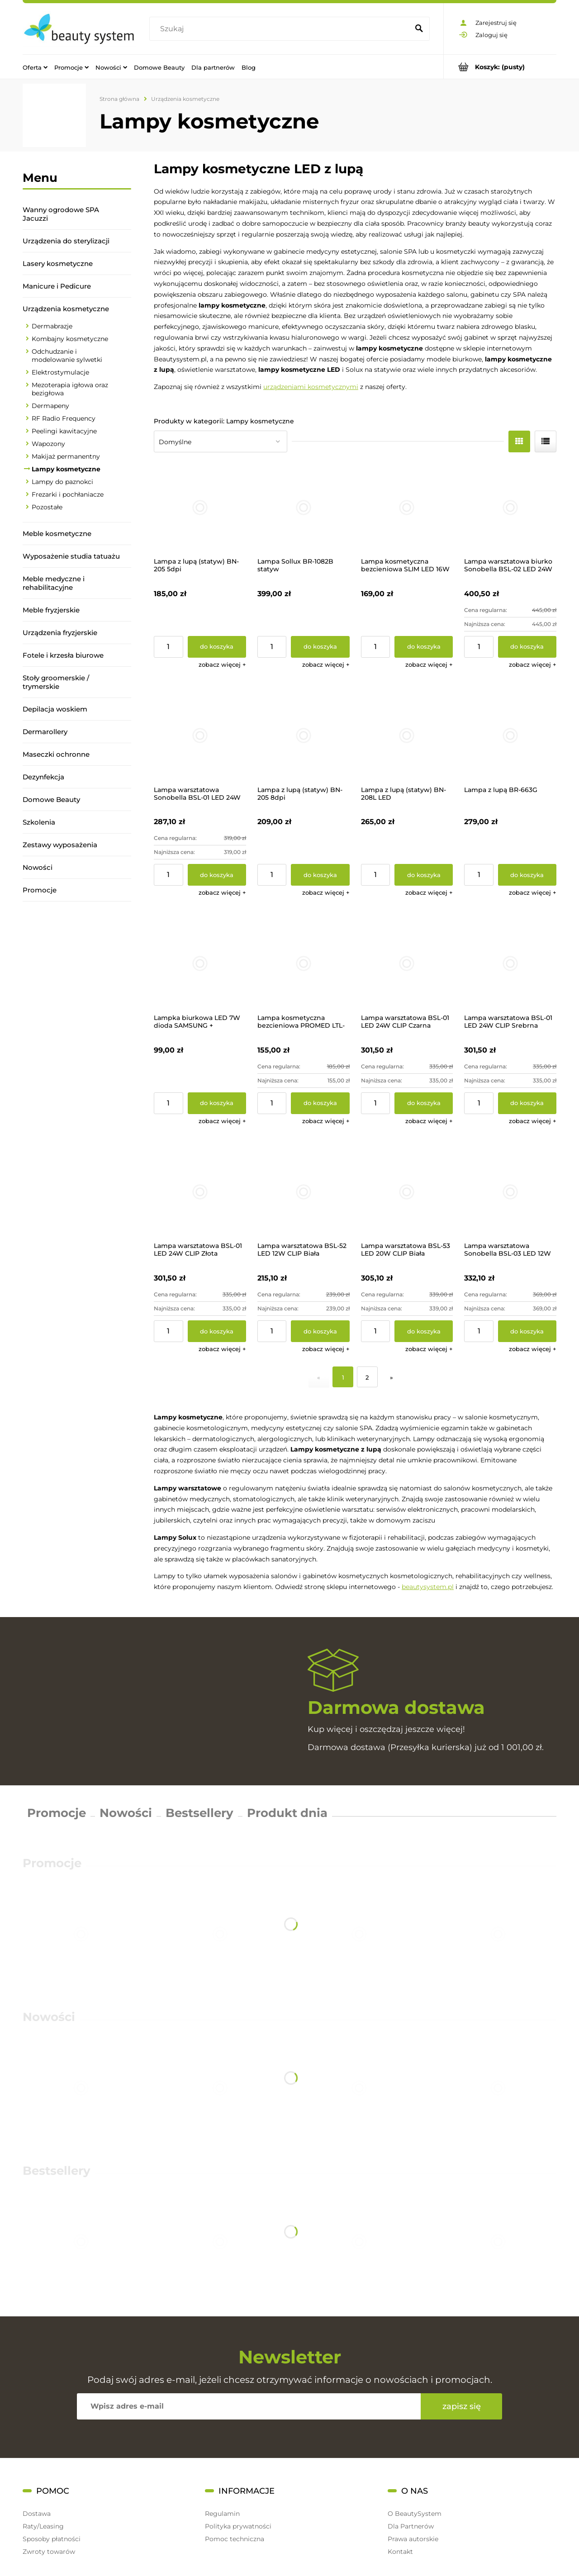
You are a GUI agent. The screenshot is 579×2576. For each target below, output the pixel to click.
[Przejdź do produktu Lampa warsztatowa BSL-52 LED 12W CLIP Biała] (303, 1192)
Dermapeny (50, 406)
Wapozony (48, 444)
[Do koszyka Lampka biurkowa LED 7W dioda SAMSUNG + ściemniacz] (217, 1103)
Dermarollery (45, 731)
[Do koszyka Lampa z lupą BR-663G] (527, 875)
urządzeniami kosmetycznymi (310, 387)
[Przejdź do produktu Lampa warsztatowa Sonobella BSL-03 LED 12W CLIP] (510, 1192)
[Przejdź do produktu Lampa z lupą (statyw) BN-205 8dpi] (303, 735)
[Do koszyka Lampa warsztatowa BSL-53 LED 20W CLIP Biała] (423, 1331)
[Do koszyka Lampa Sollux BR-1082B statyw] (320, 647)
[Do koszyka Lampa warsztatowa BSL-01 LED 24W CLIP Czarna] (423, 1103)
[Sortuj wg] (220, 441)
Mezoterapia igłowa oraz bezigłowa (70, 389)
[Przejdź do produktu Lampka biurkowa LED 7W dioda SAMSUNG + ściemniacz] (200, 963)
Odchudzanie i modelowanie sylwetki (67, 355)
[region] (77, 1028)
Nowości (37, 867)
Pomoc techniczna (234, 2539)
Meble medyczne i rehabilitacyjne (54, 583)
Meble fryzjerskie (51, 610)
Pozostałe (47, 507)
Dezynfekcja (43, 777)
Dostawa (37, 2514)
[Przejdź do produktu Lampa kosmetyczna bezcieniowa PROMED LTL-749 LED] (303, 963)
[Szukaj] (418, 29)
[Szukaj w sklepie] (281, 29)
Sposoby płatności (52, 2539)
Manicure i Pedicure (57, 286)
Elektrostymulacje (60, 372)
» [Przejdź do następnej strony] (391, 1377)
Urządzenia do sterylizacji (66, 241)
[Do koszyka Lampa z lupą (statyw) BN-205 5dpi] (217, 647)
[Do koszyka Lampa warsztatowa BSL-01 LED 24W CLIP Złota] (217, 1331)
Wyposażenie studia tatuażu (71, 556)
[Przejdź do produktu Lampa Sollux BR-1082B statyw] (303, 507)
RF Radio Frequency (63, 418)
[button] (222, 664)
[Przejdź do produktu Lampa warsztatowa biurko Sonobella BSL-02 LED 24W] (510, 507)
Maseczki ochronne (56, 754)
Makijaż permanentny (66, 456)
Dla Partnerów (411, 2526)
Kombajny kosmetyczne (70, 339)
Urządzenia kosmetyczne (66, 308)
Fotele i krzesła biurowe (63, 655)
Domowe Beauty (51, 799)
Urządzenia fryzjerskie (60, 632)
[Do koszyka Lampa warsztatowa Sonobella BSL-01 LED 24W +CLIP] (217, 875)
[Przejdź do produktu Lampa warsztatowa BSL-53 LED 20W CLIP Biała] (407, 1192)
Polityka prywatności (238, 2526)
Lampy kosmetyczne (66, 469)
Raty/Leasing (43, 2526)
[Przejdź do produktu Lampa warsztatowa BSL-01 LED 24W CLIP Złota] (200, 1192)
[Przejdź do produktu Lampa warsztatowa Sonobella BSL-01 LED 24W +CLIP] (200, 735)
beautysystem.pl (428, 1587)
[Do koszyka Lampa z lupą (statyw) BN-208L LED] (423, 875)
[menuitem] (35, 67)
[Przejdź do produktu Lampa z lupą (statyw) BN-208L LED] (407, 735)
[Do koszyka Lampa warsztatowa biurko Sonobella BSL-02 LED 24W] (527, 647)
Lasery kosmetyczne (58, 263)
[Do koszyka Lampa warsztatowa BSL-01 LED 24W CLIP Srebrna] (527, 1103)
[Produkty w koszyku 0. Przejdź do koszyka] (500, 67)
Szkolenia (39, 822)
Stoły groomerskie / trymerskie (56, 682)
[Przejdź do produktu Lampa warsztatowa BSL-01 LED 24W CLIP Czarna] (407, 963)
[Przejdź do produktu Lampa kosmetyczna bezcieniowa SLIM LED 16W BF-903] (407, 507)
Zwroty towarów (49, 2552)
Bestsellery (199, 1813)
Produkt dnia (287, 1813)
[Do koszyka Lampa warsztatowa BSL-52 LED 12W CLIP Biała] (320, 1331)
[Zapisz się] (461, 2406)
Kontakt (400, 2552)
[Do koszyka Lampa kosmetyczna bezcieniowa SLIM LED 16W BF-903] (423, 647)
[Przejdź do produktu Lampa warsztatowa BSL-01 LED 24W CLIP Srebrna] (510, 963)
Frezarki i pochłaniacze (68, 494)
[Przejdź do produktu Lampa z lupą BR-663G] (510, 735)
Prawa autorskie (413, 2539)
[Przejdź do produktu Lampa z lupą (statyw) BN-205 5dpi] (200, 507)
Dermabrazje (52, 326)
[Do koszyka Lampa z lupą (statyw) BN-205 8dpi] (320, 875)
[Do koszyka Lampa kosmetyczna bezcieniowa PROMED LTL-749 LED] (320, 1103)
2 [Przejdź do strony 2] (367, 1377)
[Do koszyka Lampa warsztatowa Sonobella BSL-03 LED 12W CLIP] (527, 1331)
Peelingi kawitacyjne (64, 431)
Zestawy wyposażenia (60, 844)
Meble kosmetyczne (57, 533)
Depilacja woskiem (55, 709)
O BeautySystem (414, 2514)
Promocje (40, 890)
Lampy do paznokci (62, 482)
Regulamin (222, 2514)
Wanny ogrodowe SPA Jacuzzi (61, 214)
